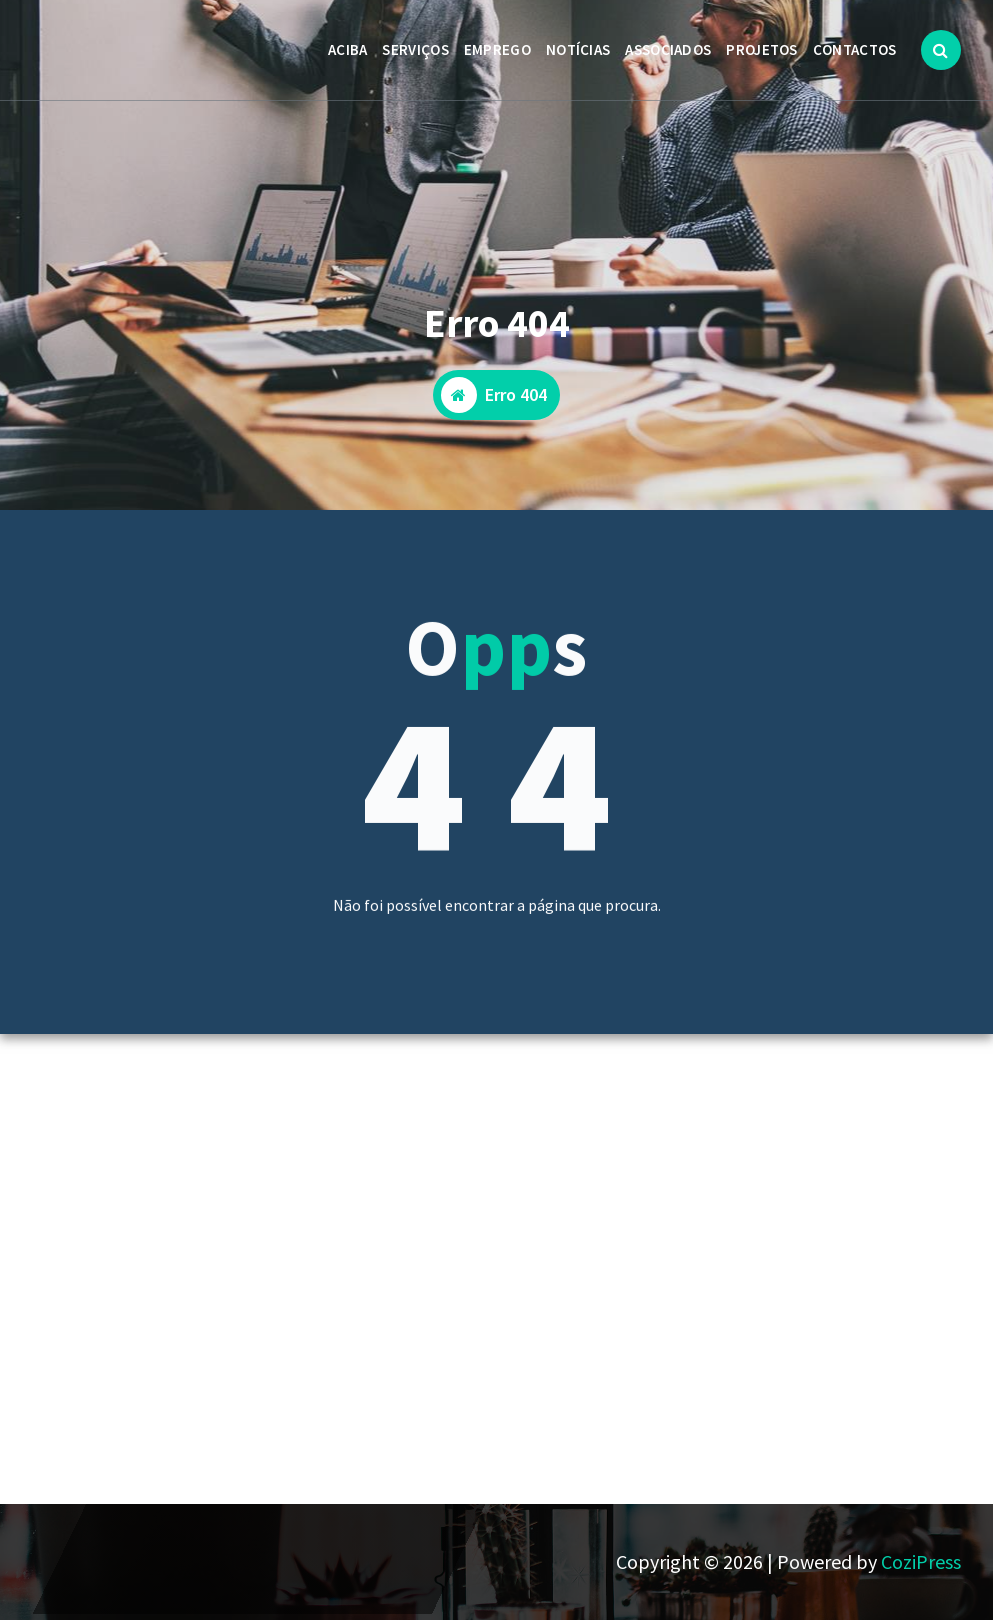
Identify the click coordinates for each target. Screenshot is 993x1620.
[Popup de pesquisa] (941, 50)
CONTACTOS (855, 49)
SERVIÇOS (415, 49)
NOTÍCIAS (578, 49)
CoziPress (921, 1561)
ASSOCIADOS (668, 49)
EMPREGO (497, 49)
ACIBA (348, 49)
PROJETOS (761, 49)
